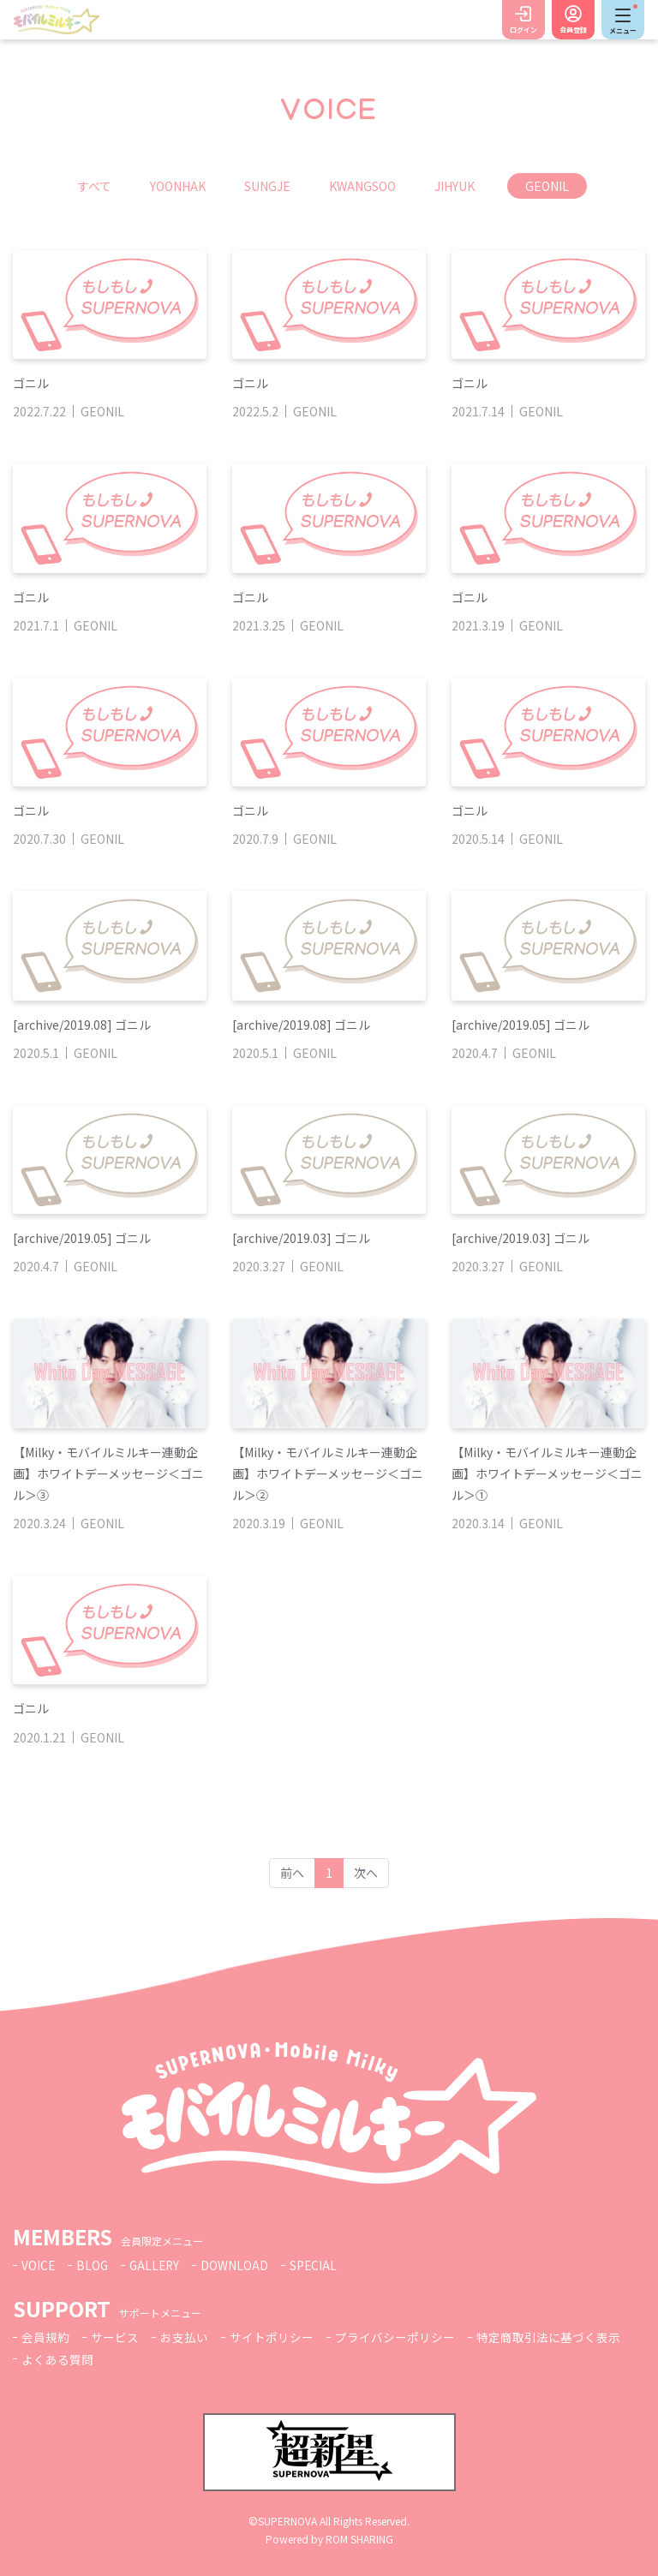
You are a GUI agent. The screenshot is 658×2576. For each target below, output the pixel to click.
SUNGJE (267, 185)
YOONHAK (178, 185)
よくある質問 (57, 2359)
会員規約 (45, 2337)
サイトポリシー (272, 2337)
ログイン (523, 29)
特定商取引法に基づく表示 (548, 2337)
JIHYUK (454, 185)
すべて (94, 185)
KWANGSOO (362, 185)
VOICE (38, 2265)
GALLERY (157, 2265)
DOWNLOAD (238, 2265)
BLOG (93, 2265)
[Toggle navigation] (622, 19)
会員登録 (573, 29)
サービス (115, 2337)
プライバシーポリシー (395, 2337)
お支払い (184, 2337)
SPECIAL (318, 2265)
